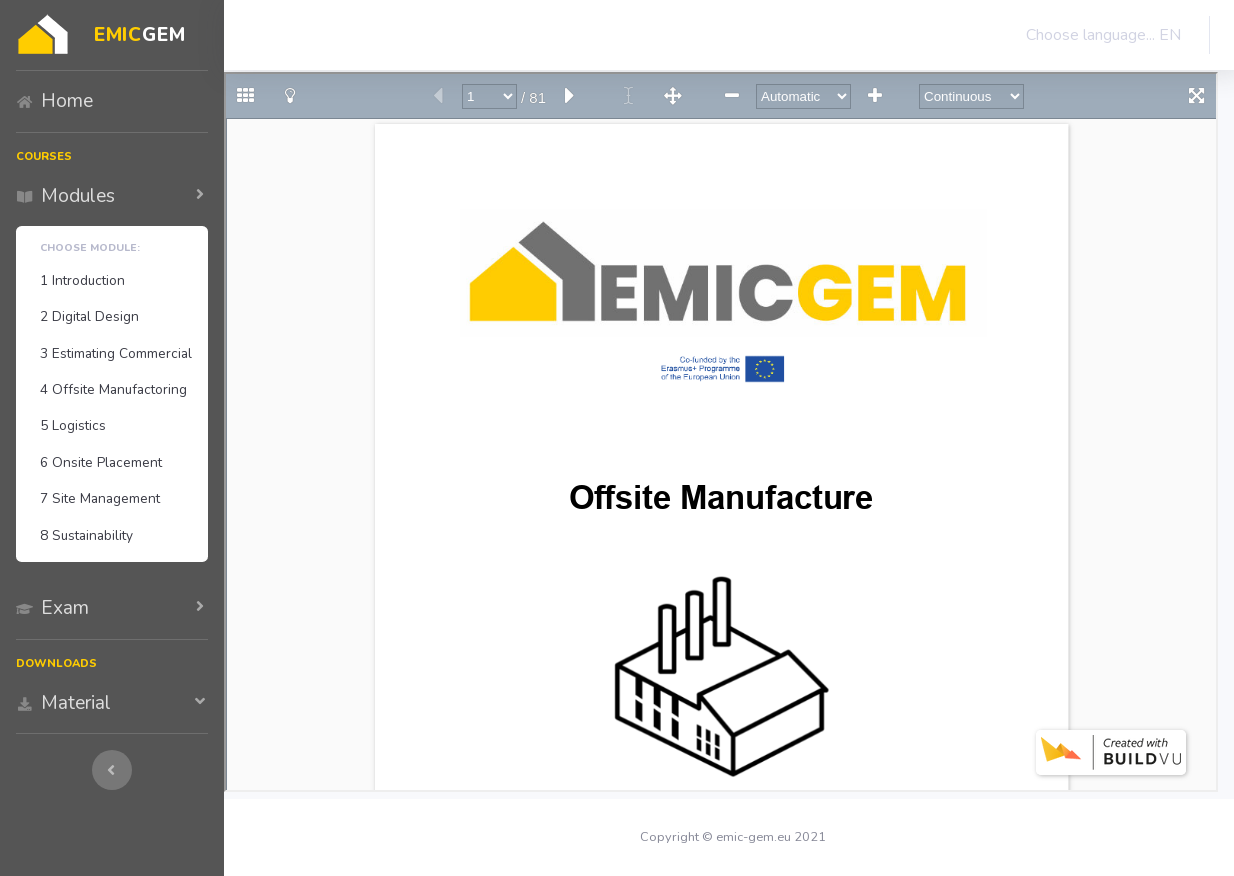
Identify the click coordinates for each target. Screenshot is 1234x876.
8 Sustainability (86, 535)
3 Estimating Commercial (116, 353)
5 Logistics (73, 425)
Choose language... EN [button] (1099, 35)
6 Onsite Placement (101, 462)
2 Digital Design (89, 316)
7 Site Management (100, 498)
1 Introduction (82, 280)
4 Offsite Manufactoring (113, 389)
